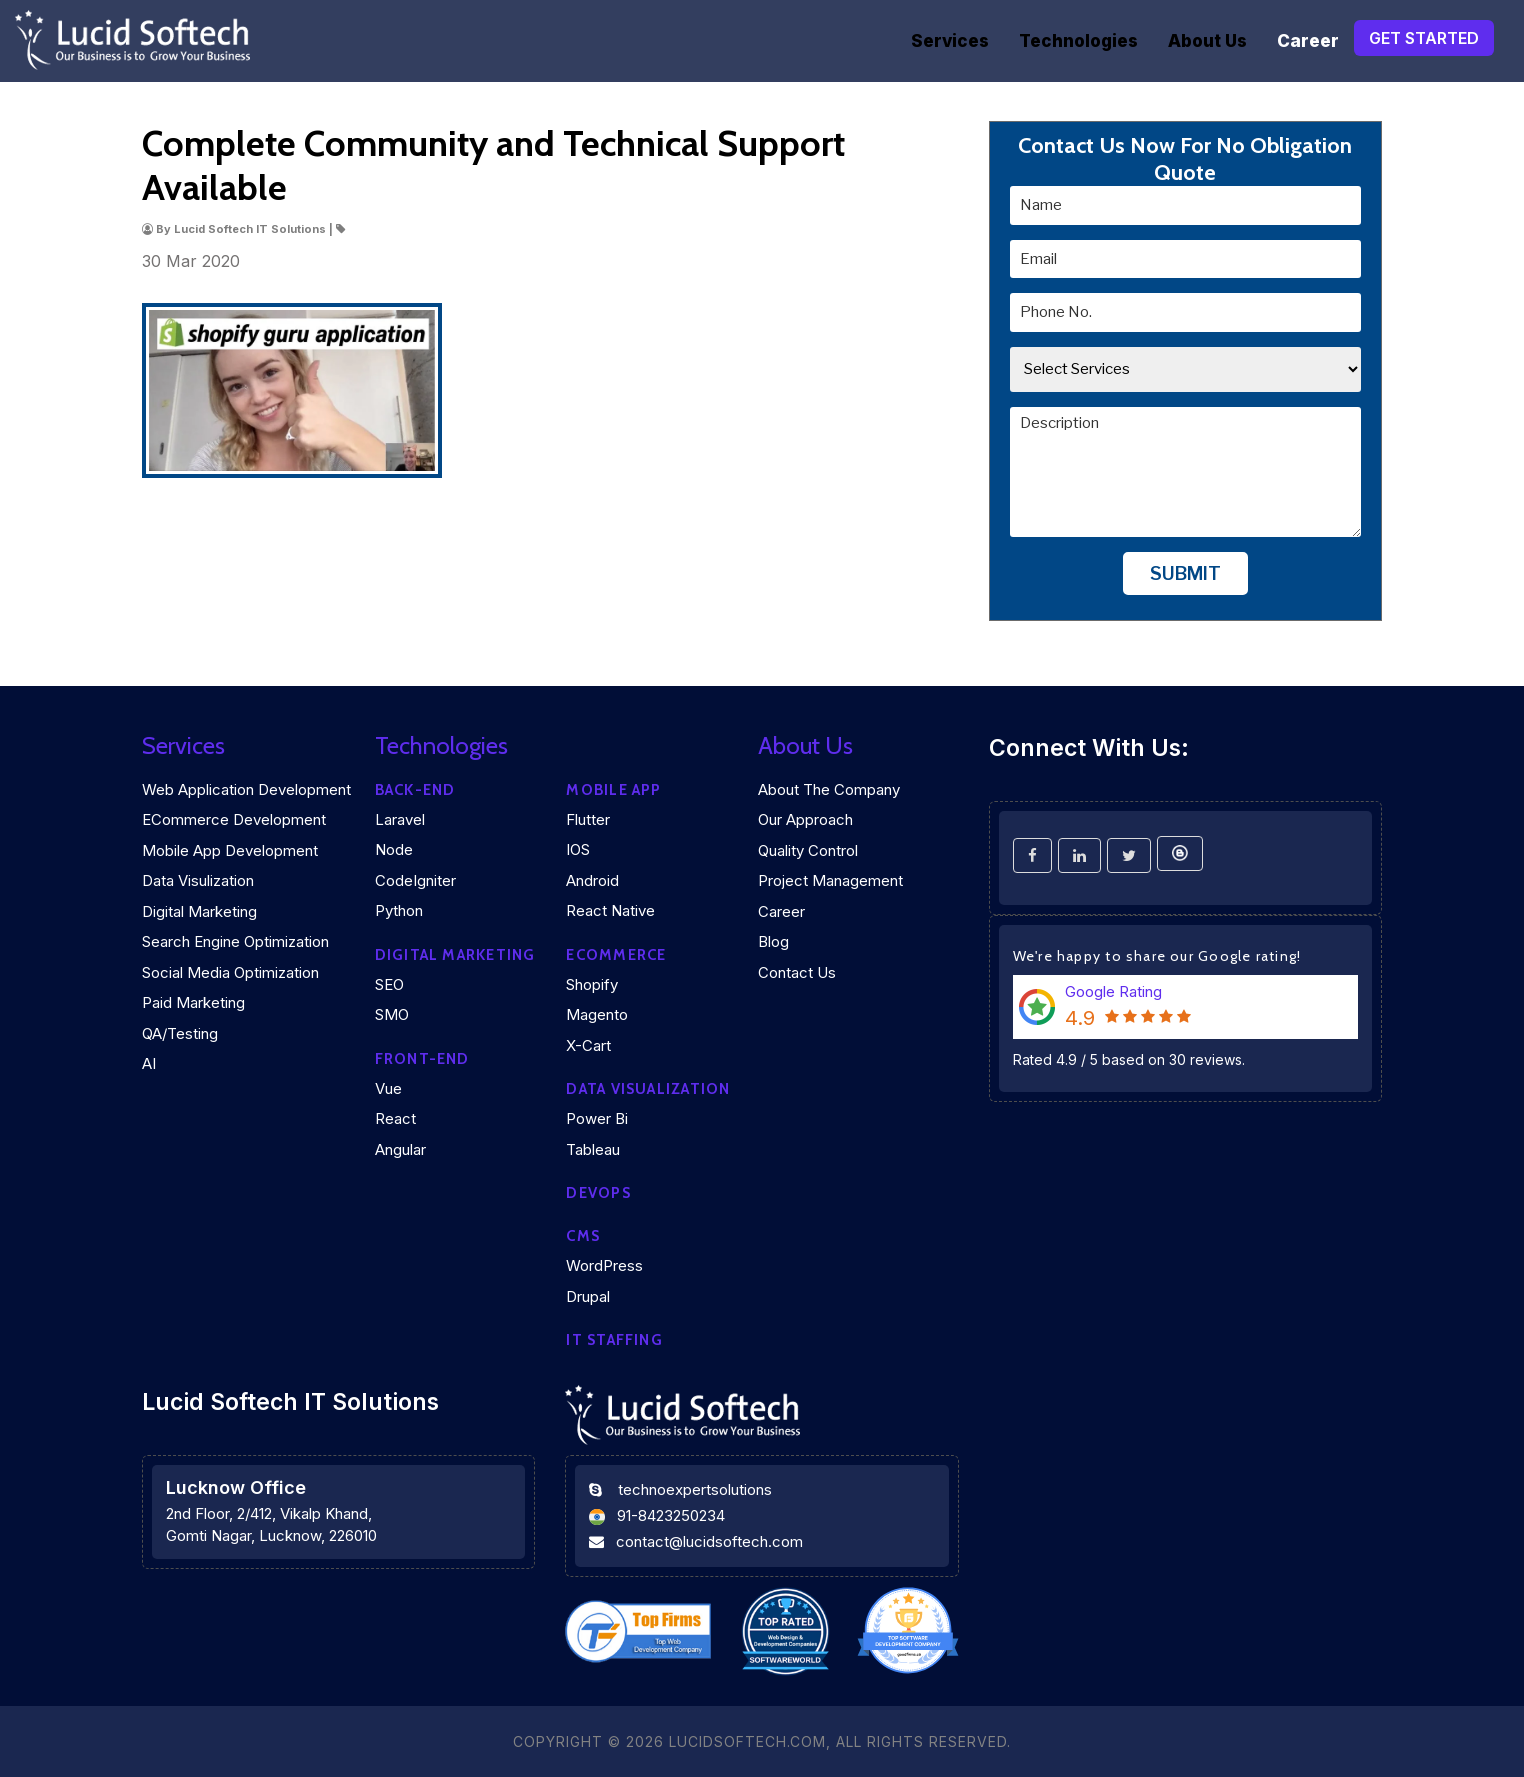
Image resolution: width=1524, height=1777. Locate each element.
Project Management (830, 880)
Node (394, 849)
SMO (392, 1014)
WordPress (604, 1265)
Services (950, 41)
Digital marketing (455, 955)
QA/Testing (180, 1033)
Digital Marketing (199, 911)
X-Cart (588, 1045)
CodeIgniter (415, 880)
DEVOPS (598, 1193)
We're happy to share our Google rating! (1157, 956)
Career (1308, 41)
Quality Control (808, 850)
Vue (388, 1088)
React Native (610, 910)
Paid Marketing (193, 1002)
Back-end (415, 790)
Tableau (593, 1149)
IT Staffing (614, 1340)
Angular (400, 1149)
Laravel (400, 819)
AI (149, 1063)
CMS (583, 1236)
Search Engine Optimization (235, 941)
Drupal (588, 1296)
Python (399, 910)
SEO (389, 984)
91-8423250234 (671, 1515)
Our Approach (805, 819)
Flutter (588, 819)
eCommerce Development (234, 819)
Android (592, 880)
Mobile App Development (230, 850)
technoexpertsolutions (695, 1489)
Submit (1185, 573)
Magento (597, 1014)
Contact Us (797, 972)
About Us (1207, 41)
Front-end (422, 1059)
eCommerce (616, 955)
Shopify (592, 984)
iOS (578, 849)
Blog (773, 941)
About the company (829, 789)
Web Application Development (246, 789)
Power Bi (597, 1118)
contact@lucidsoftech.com (709, 1541)
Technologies (1078, 41)
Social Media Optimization (230, 972)
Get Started (1424, 38)
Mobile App (613, 790)
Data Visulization (198, 880)
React (395, 1118)
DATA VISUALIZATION (648, 1089)
